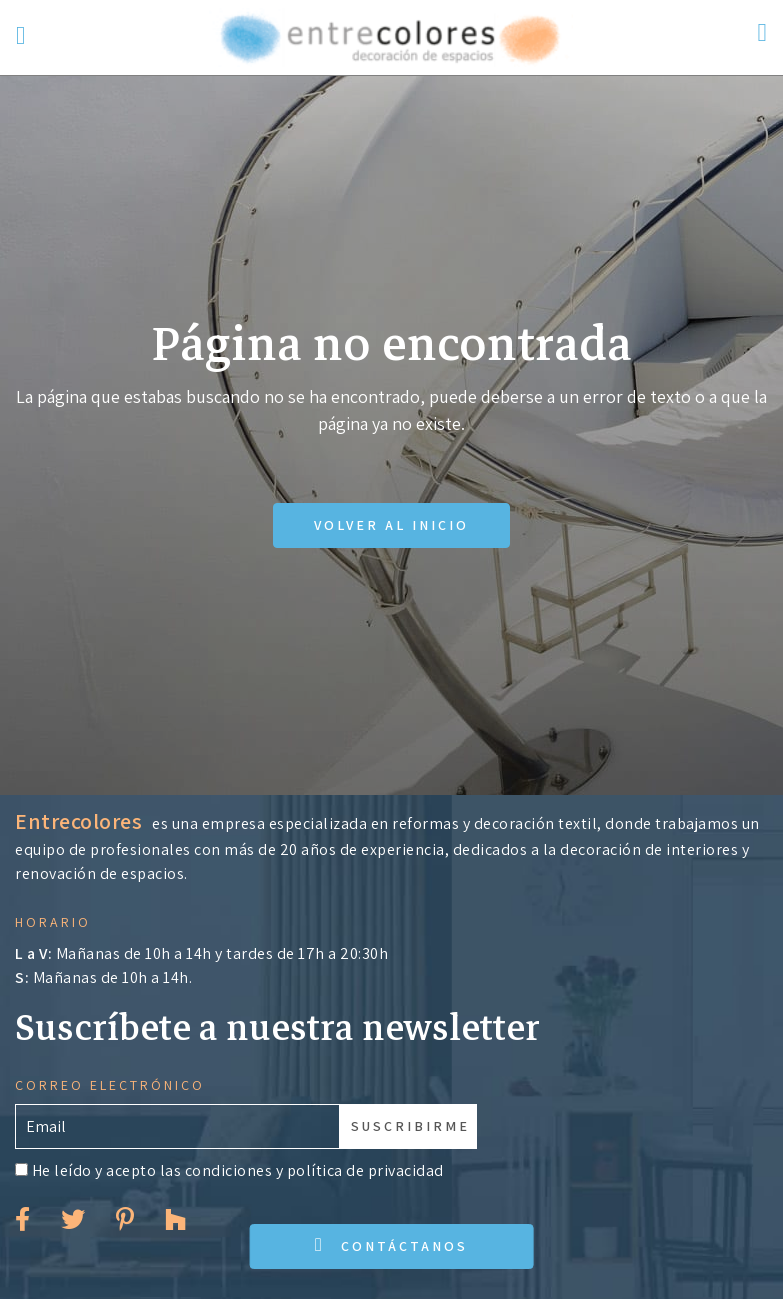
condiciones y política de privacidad (314, 1170)
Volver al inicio (391, 525)
